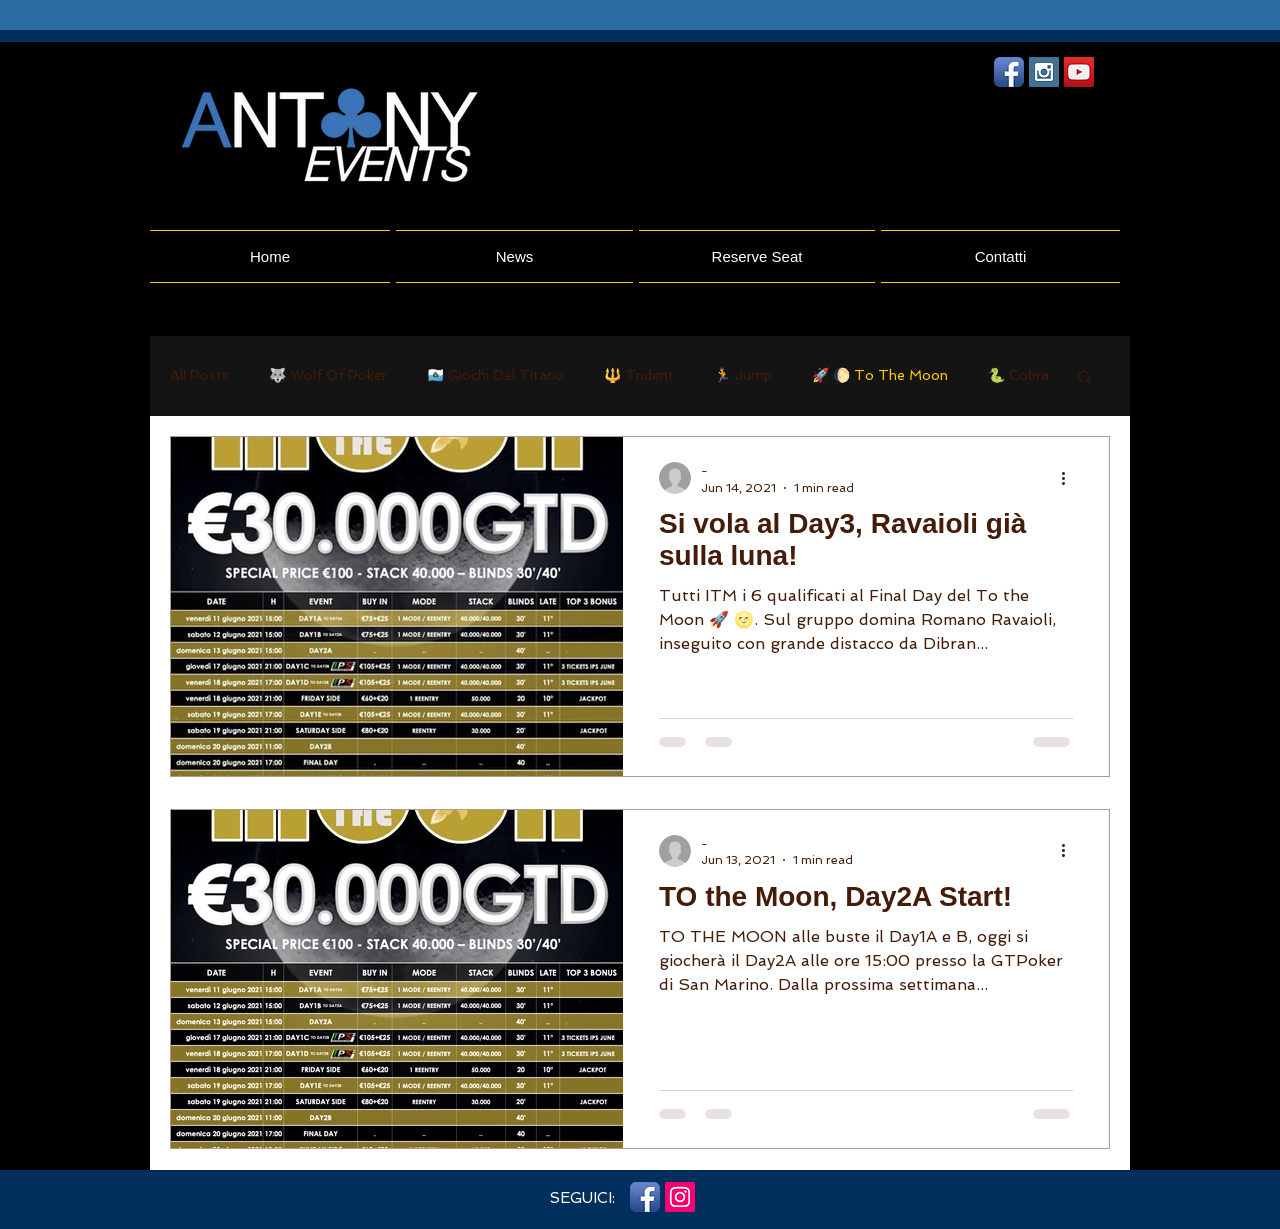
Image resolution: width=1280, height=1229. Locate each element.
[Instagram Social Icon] (1044, 72)
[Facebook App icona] (1009, 72)
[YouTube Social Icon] (1079, 72)
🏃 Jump (743, 375)
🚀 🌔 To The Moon (880, 375)
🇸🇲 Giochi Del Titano (495, 375)
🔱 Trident (639, 375)
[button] (1084, 378)
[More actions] (1070, 478)
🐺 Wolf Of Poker (328, 375)
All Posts (199, 375)
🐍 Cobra (1018, 375)
